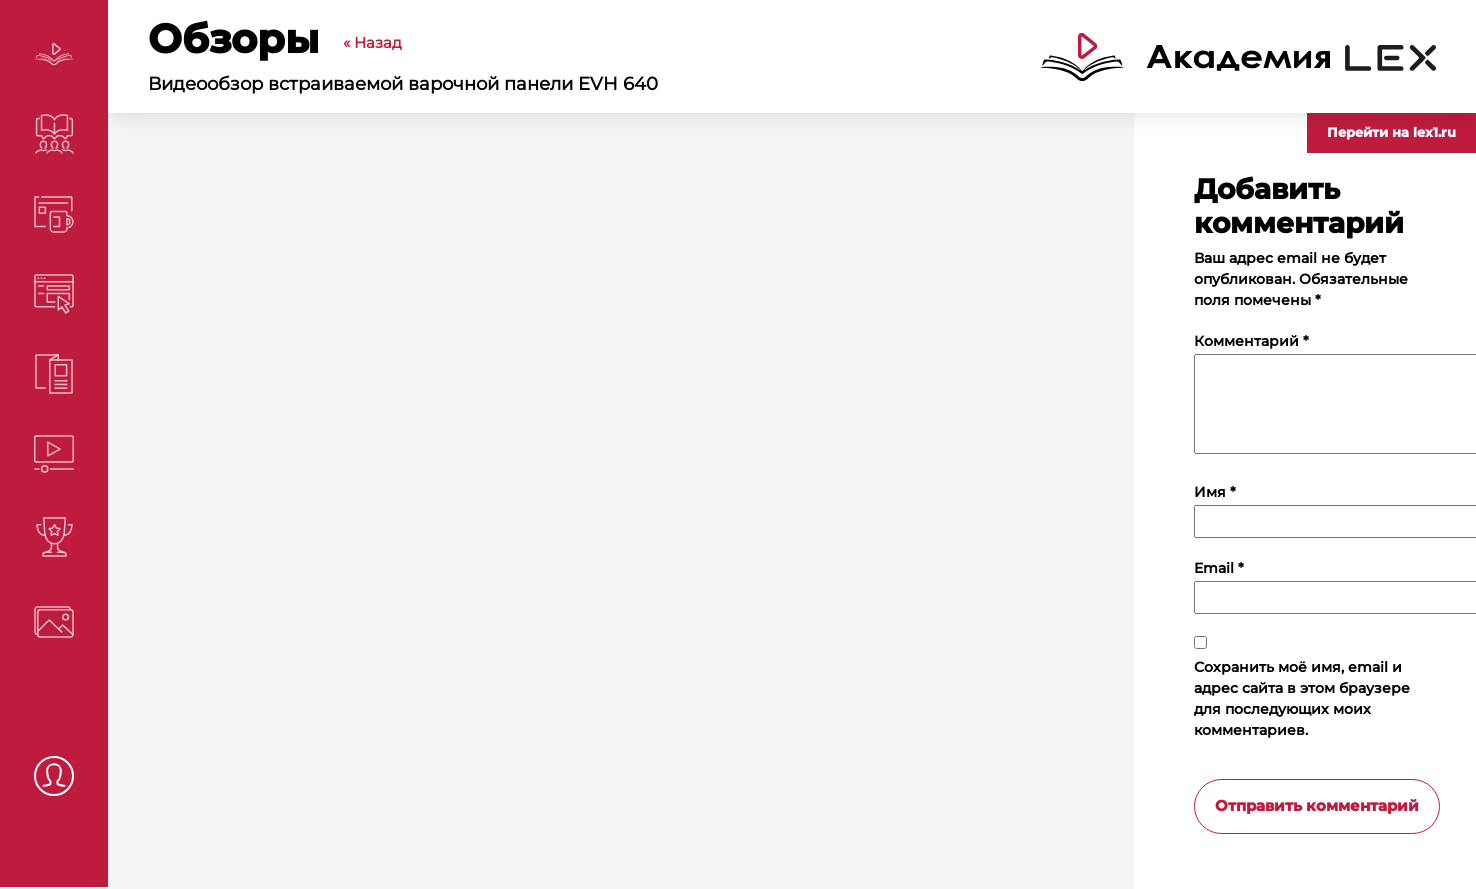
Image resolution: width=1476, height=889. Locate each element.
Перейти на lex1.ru (1391, 132)
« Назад (372, 42)
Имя (1215, 492)
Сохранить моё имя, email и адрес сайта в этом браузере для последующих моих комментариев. (1302, 698)
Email (1219, 568)
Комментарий (1251, 341)
